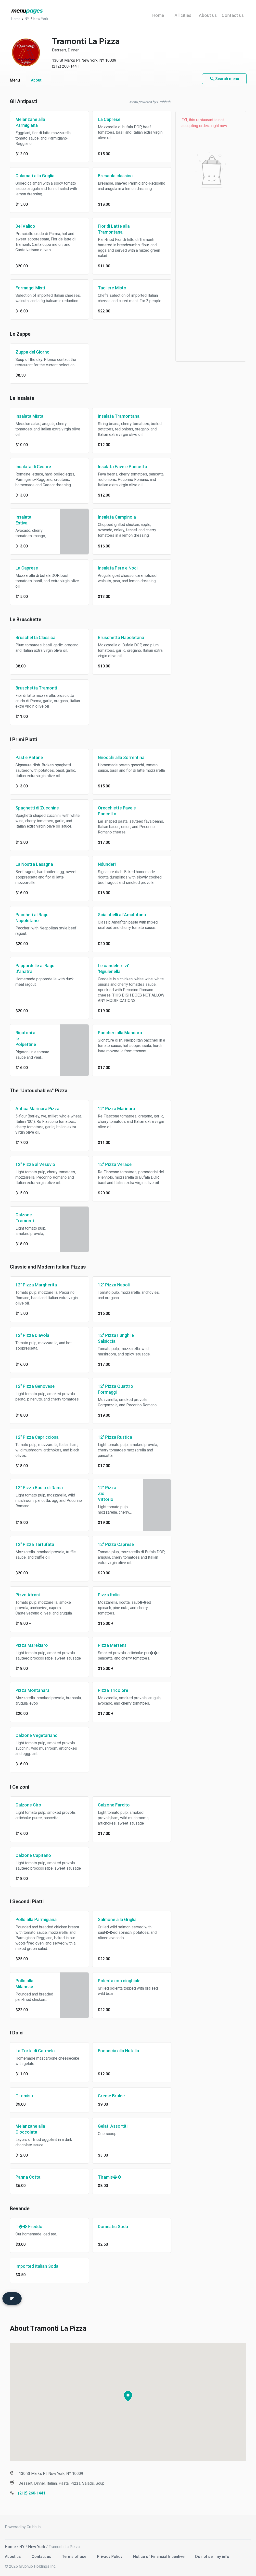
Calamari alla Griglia (34, 175)
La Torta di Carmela (35, 2050)
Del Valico (25, 226)
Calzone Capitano (33, 1855)
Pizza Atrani (27, 1594)
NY (22, 2546)
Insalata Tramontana (119, 416)
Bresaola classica (115, 175)
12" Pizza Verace (115, 1164)
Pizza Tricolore (113, 1690)
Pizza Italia (109, 1594)
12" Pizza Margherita (36, 1284)
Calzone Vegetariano (36, 1735)
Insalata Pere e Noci (118, 567)
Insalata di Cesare (33, 466)
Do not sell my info (212, 2556)
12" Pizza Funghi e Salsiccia (116, 1338)
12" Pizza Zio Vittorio (107, 1493)
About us (13, 2556)
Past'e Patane (29, 757)
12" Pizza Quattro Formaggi (115, 1389)
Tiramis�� (110, 2177)
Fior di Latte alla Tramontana (114, 229)
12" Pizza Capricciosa (37, 1437)
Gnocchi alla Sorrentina (121, 757)
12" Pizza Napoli (114, 1284)
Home (10, 2546)
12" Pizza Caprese (116, 1544)
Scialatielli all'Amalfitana (122, 914)
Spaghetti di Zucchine (37, 807)
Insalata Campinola (117, 517)
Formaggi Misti (30, 287)
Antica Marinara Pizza (37, 1108)
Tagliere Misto (112, 287)
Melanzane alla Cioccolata (30, 2129)
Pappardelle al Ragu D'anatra (34, 968)
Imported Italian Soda (36, 2266)
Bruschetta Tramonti (36, 687)
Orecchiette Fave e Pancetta (117, 810)
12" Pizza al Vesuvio (35, 1164)
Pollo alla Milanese (24, 1983)
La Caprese (109, 119)
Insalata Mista (29, 416)
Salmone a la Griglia (117, 1919)
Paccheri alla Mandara (120, 1032)
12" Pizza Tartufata (34, 1544)
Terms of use (74, 2556)
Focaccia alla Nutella (118, 2050)
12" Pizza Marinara (116, 1108)
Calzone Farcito (114, 1804)
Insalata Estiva (23, 519)
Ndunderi (107, 864)
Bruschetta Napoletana (121, 637)
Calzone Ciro (28, 1804)
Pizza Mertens (112, 1645)
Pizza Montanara (32, 1690)
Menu (15, 80)
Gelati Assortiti (113, 2126)
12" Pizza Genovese (35, 1386)
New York (36, 2546)
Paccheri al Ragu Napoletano (32, 917)
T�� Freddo (28, 2226)
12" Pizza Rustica (115, 1437)
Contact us (42, 2556)
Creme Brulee (111, 2095)
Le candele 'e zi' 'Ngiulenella (113, 968)
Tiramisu (24, 2095)
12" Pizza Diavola (32, 1335)
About (36, 80)
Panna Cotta (27, 2177)
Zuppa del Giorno (32, 352)
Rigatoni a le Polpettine (25, 1038)
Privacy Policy (110, 2556)
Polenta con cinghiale (119, 1980)
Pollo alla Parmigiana (36, 1919)
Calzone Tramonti (24, 1217)
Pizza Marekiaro (31, 1645)
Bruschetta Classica (35, 637)
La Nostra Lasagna (34, 864)
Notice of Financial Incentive (159, 2556)
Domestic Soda (113, 2226)
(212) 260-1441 (65, 66)
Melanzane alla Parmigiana (30, 122)
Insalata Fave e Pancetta (122, 466)
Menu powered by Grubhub (149, 102)
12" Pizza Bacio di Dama (39, 1487)
